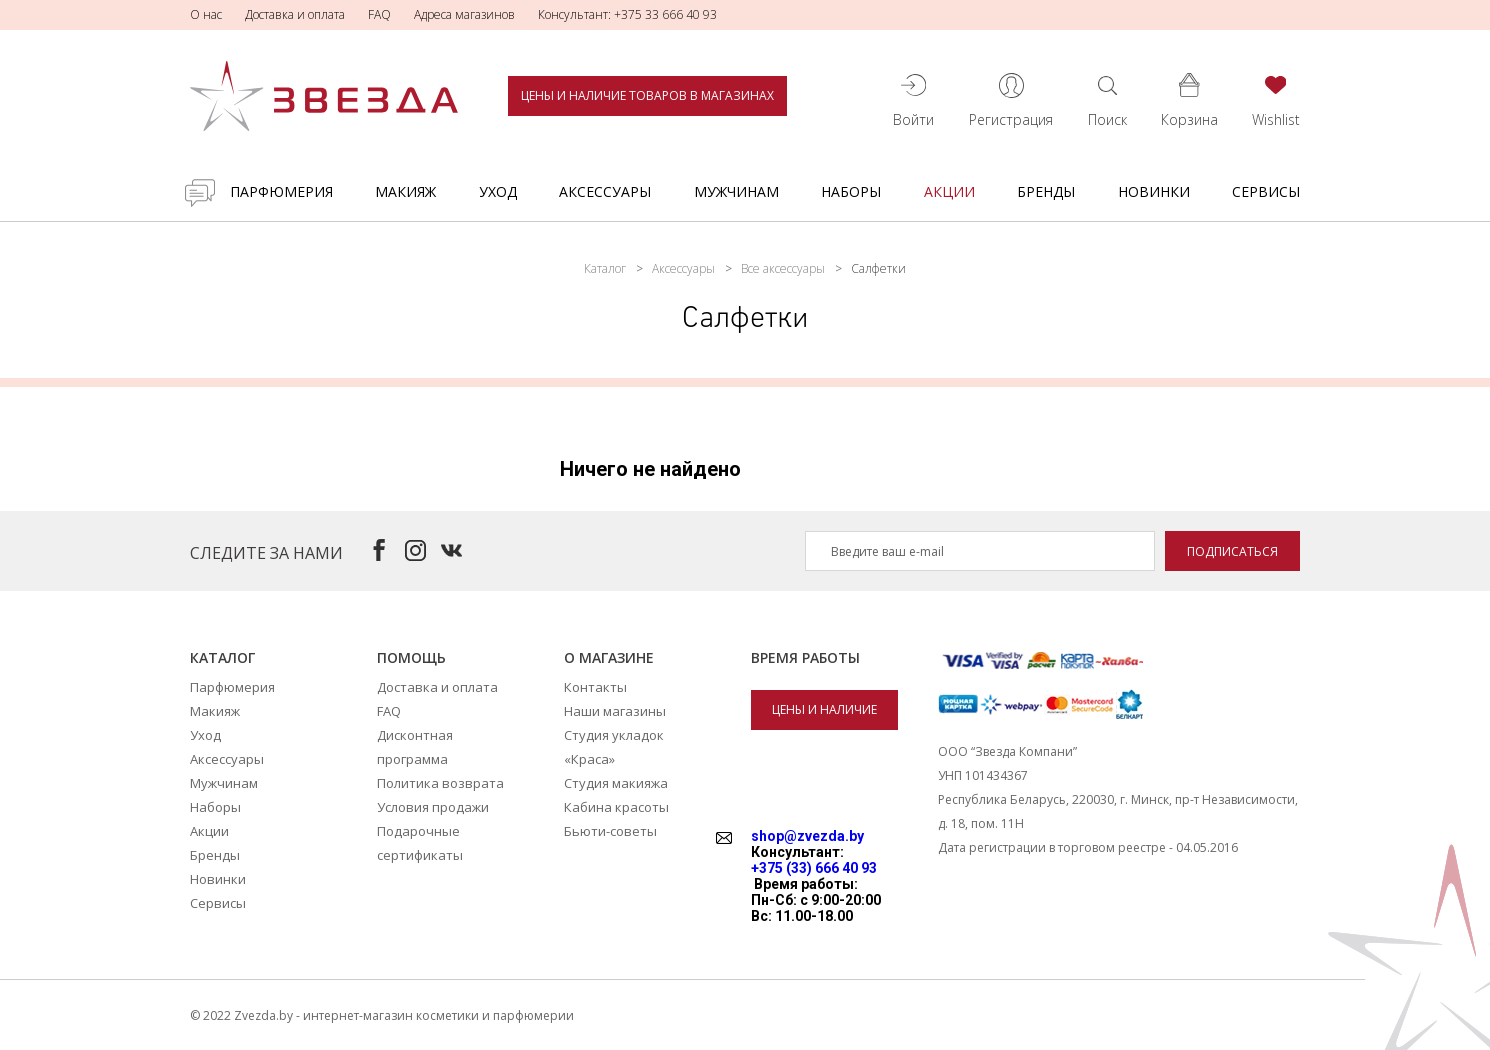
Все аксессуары (783, 268)
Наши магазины (615, 711)
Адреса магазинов (464, 14)
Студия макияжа (616, 783)
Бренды (1046, 191)
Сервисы (1266, 191)
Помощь (411, 657)
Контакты (595, 687)
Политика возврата (440, 783)
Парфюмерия (281, 191)
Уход (498, 191)
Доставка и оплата (295, 14)
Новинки (1154, 191)
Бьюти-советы (610, 831)
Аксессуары (605, 191)
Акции (949, 191)
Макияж (405, 191)
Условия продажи (433, 807)
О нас (206, 14)
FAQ (379, 14)
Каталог (605, 268)
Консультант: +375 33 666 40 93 (627, 14)
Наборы (851, 191)
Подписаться (1232, 551)
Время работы (805, 657)
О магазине (609, 657)
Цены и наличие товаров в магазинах (647, 95)
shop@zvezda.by (807, 836)
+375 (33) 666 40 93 (814, 868)
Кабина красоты (616, 807)
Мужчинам (736, 191)
